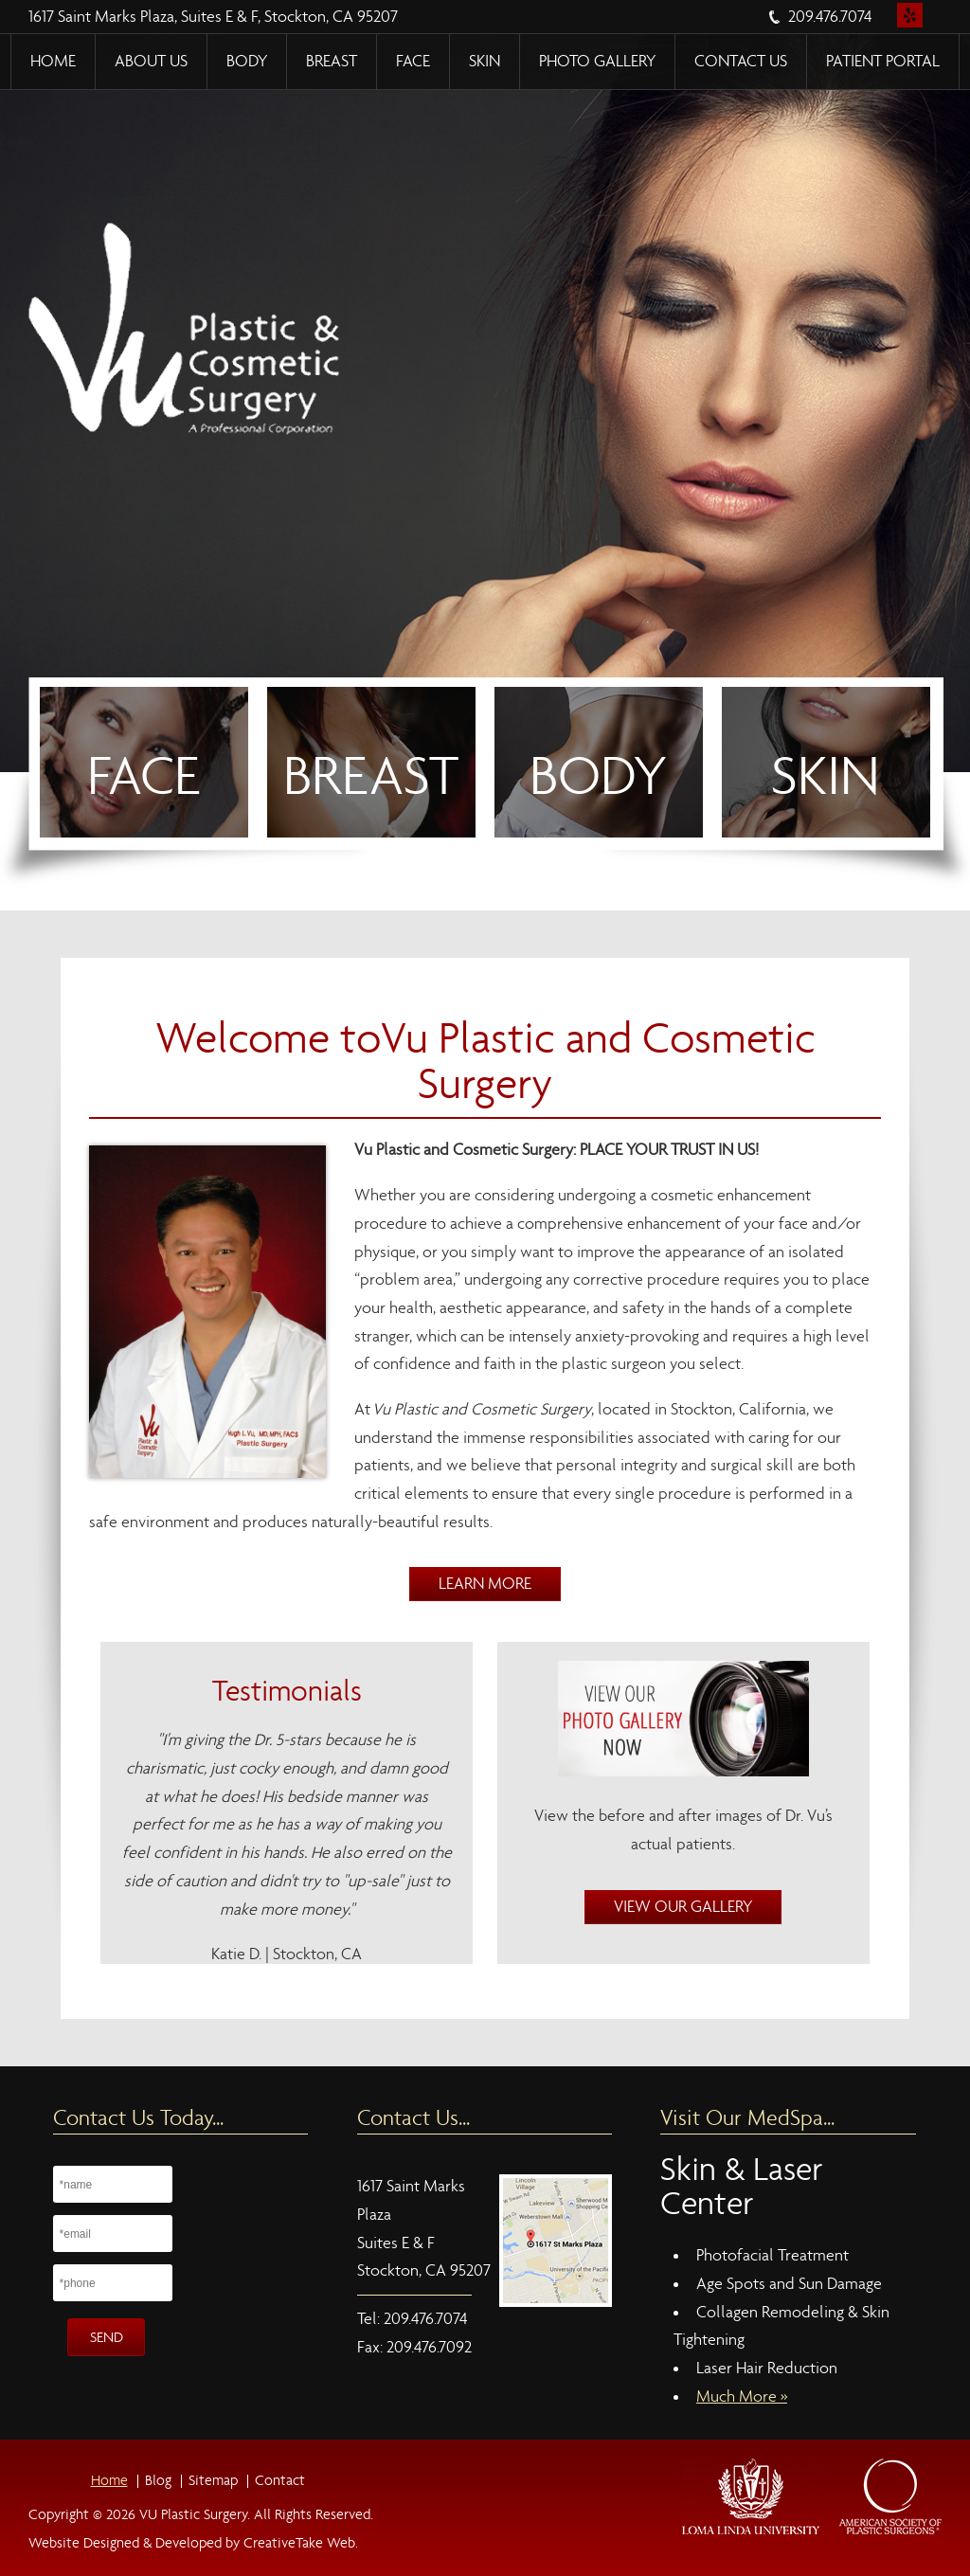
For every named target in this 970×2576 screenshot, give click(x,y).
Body (246, 61)
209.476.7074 (830, 17)
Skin (484, 61)
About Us (151, 61)
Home (53, 61)
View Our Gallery (683, 1907)
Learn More (485, 1584)
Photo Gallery (597, 61)
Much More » (741, 2396)
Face (413, 61)
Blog (158, 2480)
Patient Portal (883, 61)
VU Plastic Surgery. (192, 2514)
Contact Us (740, 61)
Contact (280, 2480)
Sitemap (213, 2480)
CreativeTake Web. (300, 2542)
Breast (331, 61)
